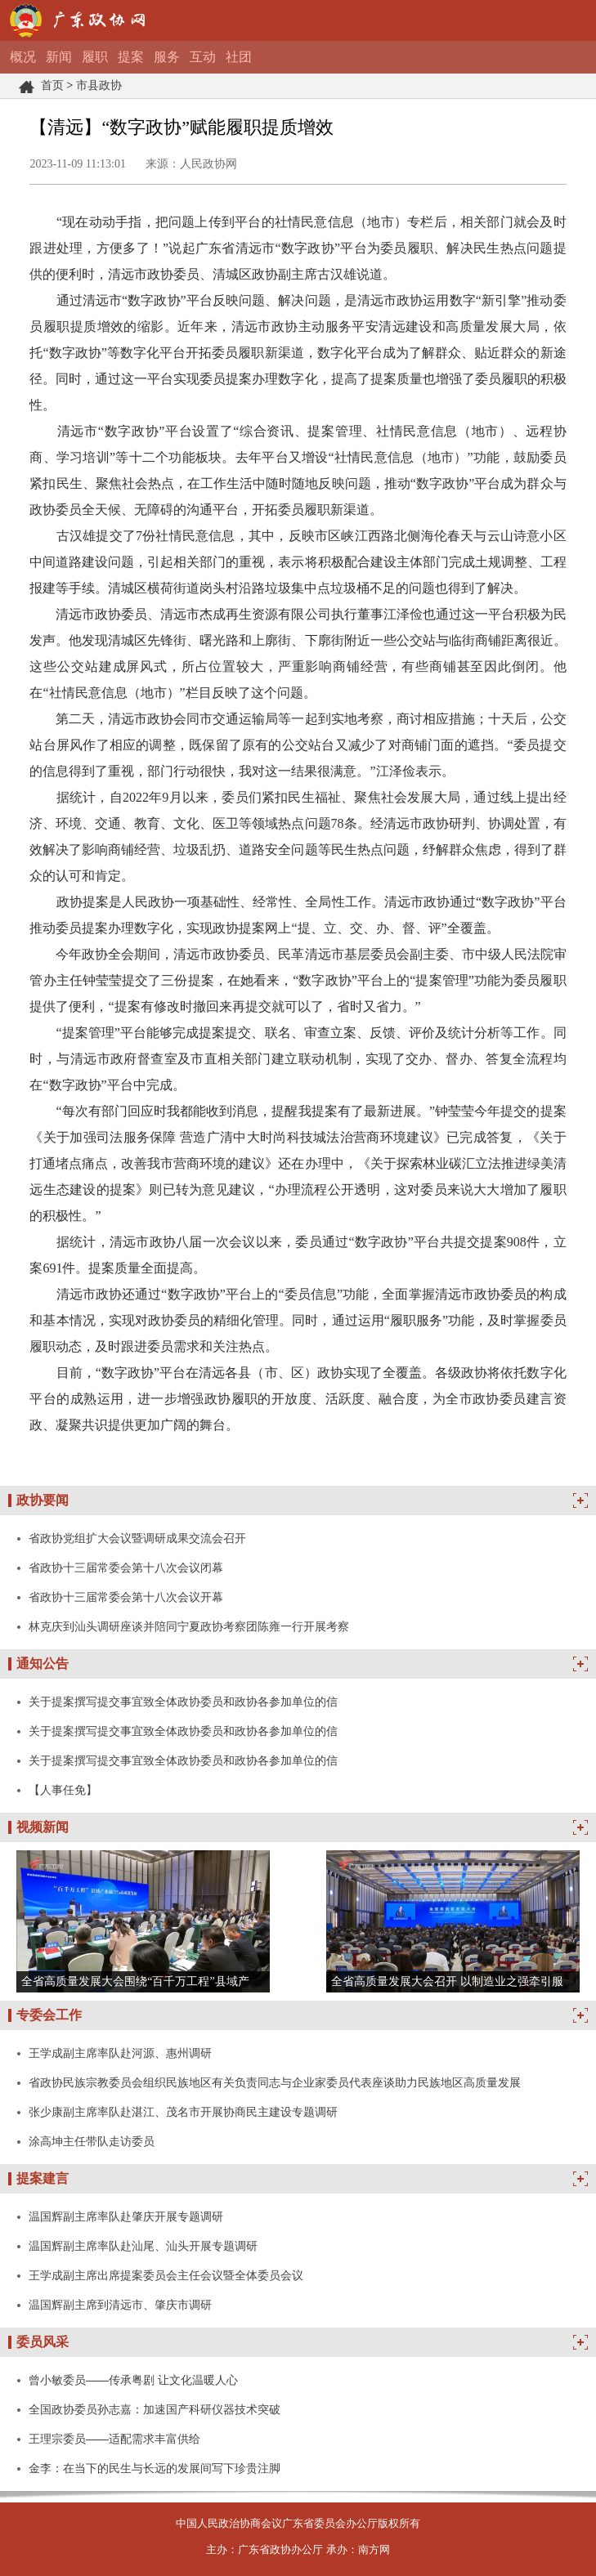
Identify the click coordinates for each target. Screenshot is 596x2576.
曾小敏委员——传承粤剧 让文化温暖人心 (133, 2379)
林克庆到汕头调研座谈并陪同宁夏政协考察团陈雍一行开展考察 (189, 1626)
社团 (239, 57)
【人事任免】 (63, 1789)
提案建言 (42, 2178)
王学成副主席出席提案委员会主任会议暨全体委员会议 (166, 2275)
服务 (167, 57)
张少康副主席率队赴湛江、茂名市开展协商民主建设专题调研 (183, 2111)
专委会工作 (49, 2015)
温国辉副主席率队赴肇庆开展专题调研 (126, 2216)
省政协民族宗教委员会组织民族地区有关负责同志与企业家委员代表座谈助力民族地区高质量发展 (275, 2082)
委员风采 (42, 2342)
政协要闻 (42, 1500)
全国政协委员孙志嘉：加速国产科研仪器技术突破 (154, 2409)
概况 (23, 57)
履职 (95, 57)
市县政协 (99, 85)
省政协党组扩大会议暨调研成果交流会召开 (137, 1538)
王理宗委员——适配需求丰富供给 (114, 2438)
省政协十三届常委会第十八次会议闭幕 (126, 1567)
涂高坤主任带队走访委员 (92, 2141)
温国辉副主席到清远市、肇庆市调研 (120, 2304)
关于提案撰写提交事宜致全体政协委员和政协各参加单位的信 (183, 1701)
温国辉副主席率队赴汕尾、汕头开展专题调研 (143, 2245)
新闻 (59, 57)
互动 (203, 57)
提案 (131, 57)
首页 (52, 85)
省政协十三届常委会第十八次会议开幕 (126, 1596)
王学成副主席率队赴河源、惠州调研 (120, 2052)
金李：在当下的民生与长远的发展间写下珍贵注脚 (154, 2468)
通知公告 (42, 1663)
